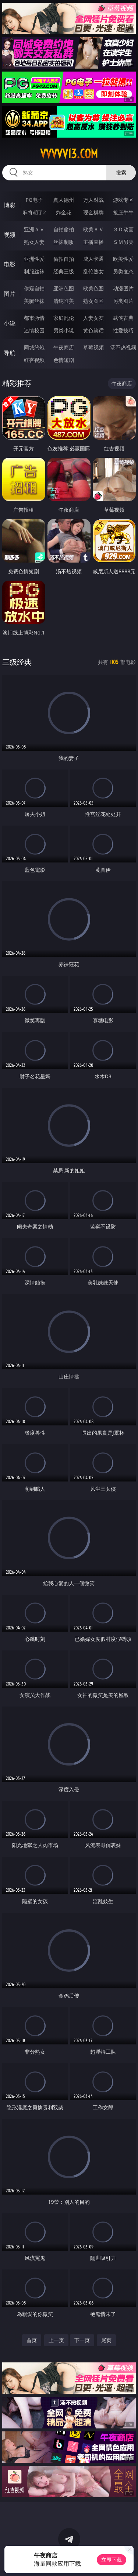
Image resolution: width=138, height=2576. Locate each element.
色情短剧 (63, 359)
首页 (31, 2340)
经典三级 (63, 271)
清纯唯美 (63, 300)
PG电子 (34, 199)
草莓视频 (93, 347)
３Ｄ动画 (123, 229)
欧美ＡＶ (93, 229)
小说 (9, 323)
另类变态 (123, 271)
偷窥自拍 (34, 288)
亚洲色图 (63, 288)
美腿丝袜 (34, 300)
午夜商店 (63, 347)
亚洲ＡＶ (34, 229)
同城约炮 (34, 347)
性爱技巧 (123, 330)
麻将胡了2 (34, 212)
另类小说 (63, 330)
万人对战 (93, 199)
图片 (9, 294)
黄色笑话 (93, 330)
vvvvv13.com (69, 153)
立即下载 (111, 2559)
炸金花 (63, 212)
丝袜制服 (63, 241)
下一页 (82, 2340)
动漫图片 (123, 288)
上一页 (56, 2340)
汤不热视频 (123, 347)
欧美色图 (93, 288)
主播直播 (93, 241)
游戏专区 (123, 199)
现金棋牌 (93, 212)
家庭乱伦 (63, 317)
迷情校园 (34, 330)
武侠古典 (123, 317)
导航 (9, 353)
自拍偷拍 (63, 229)
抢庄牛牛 (123, 212)
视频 (9, 235)
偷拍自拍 (63, 258)
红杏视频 (34, 359)
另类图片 (123, 300)
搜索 (121, 172)
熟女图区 (93, 300)
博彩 (9, 205)
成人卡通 (93, 258)
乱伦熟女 (93, 271)
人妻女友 (93, 317)
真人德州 (63, 199)
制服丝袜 (34, 271)
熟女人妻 (34, 241)
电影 (9, 264)
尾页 (106, 2340)
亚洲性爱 (34, 258)
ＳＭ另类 (123, 241)
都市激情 (34, 317)
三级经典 (17, 662)
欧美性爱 (123, 258)
